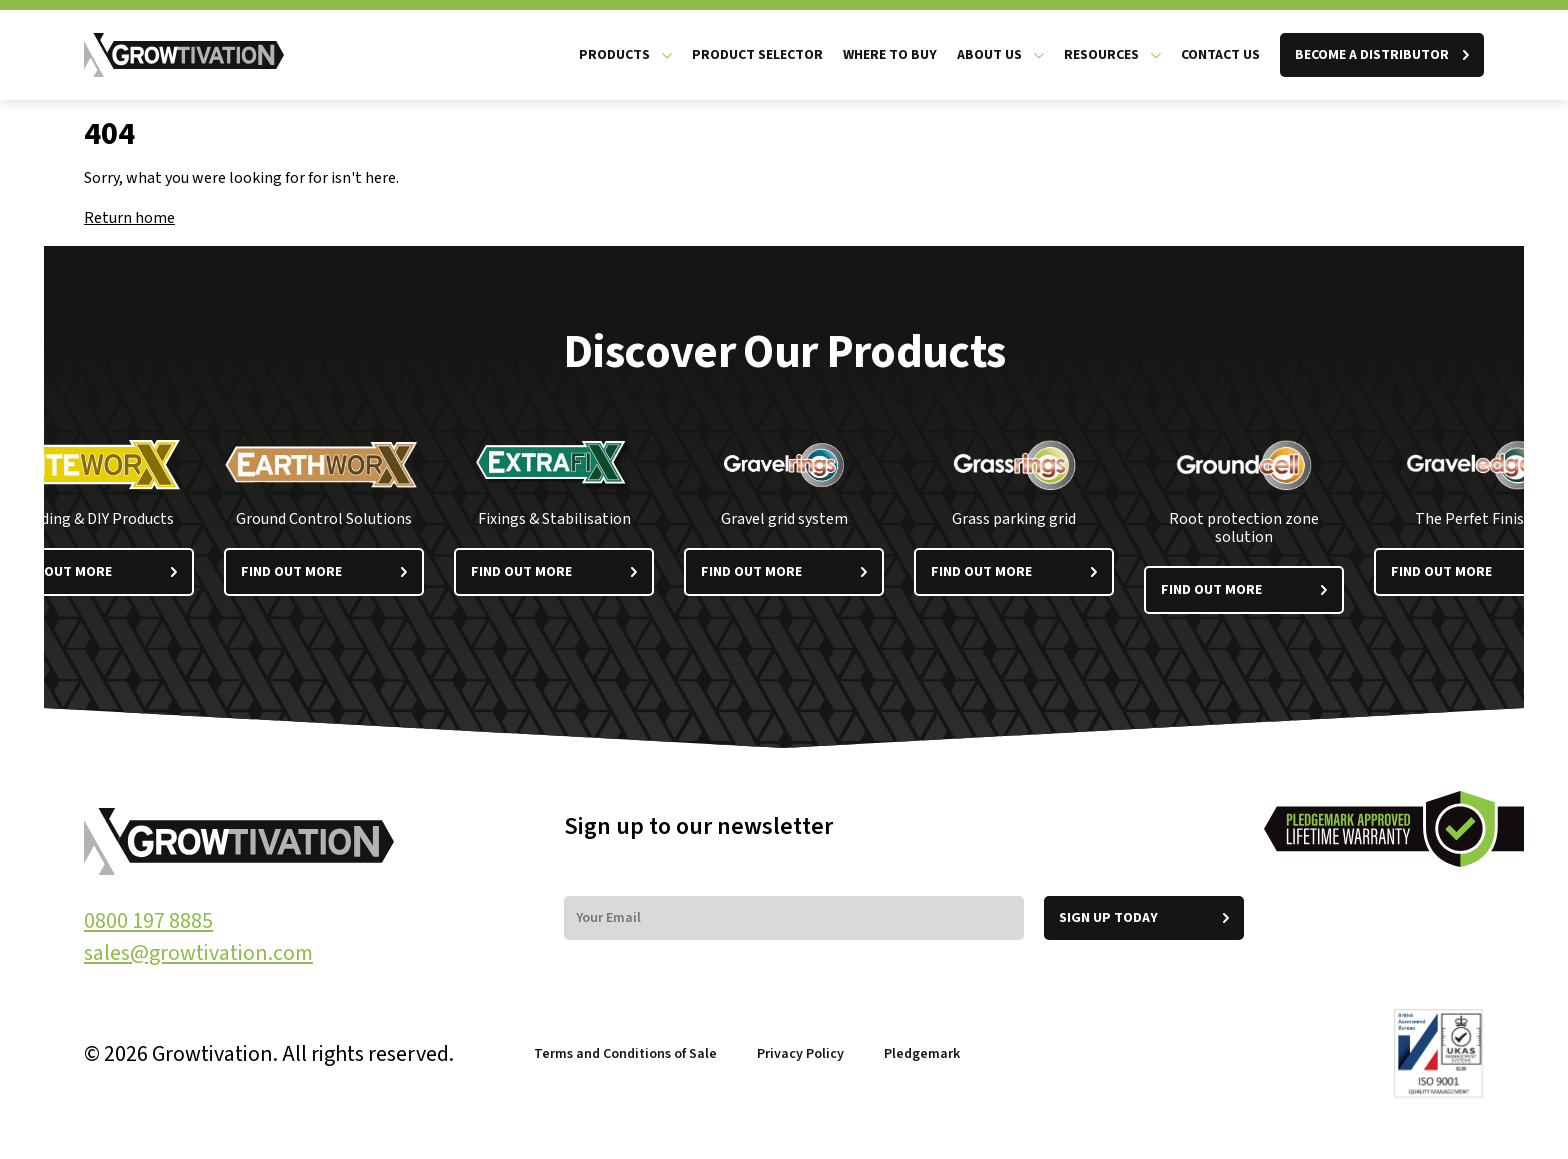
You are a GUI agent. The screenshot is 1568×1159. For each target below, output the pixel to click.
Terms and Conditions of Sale (625, 1054)
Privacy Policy (800, 1054)
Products (614, 55)
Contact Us (1220, 55)
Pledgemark (923, 1054)
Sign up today (1144, 918)
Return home (129, 218)
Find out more (324, 572)
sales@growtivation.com (198, 953)
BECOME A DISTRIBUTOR (1382, 55)
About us (989, 55)
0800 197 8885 (148, 921)
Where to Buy (890, 55)
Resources (1101, 55)
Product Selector (757, 55)
